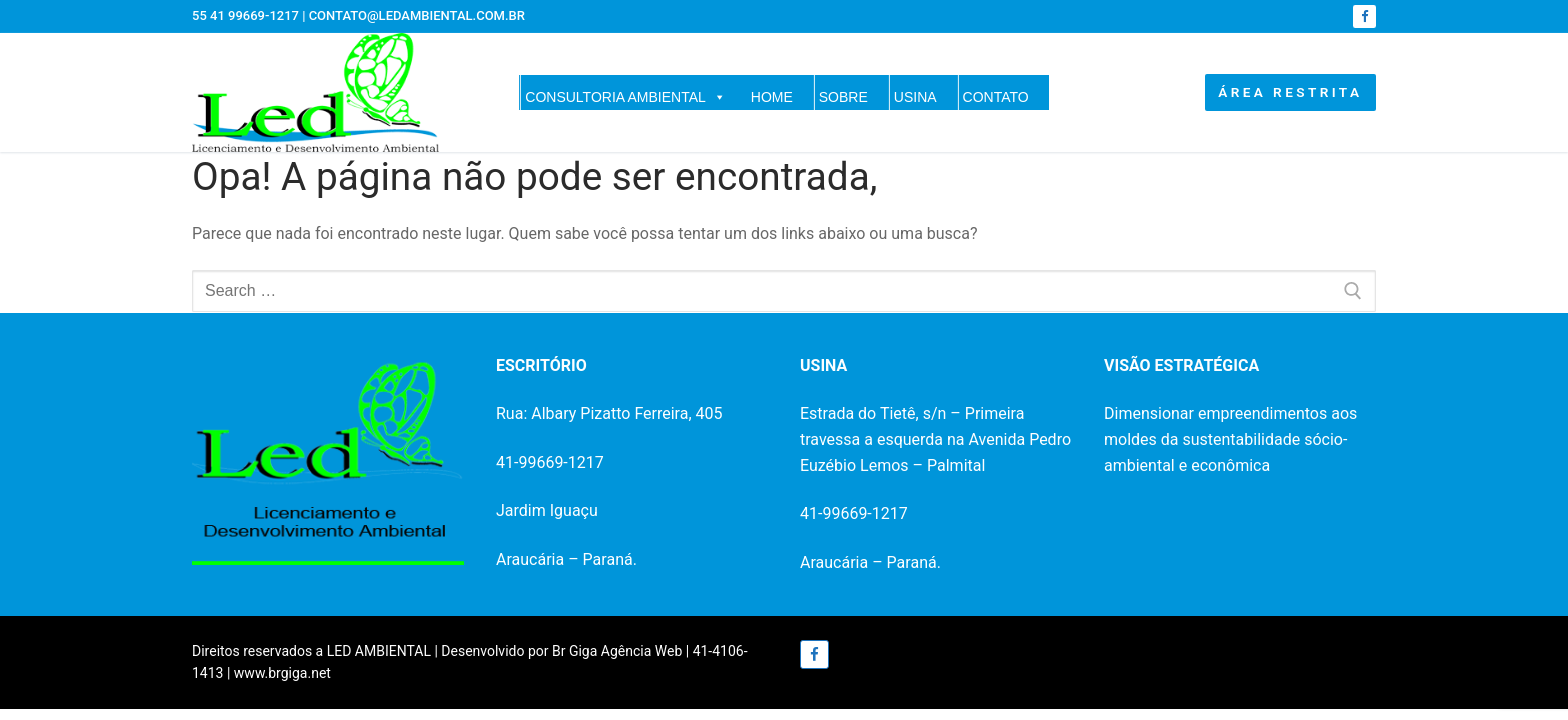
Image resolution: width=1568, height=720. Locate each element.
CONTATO (996, 97)
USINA (915, 97)
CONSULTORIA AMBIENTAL (625, 97)
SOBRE (843, 97)
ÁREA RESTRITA (1290, 92)
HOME (772, 97)
